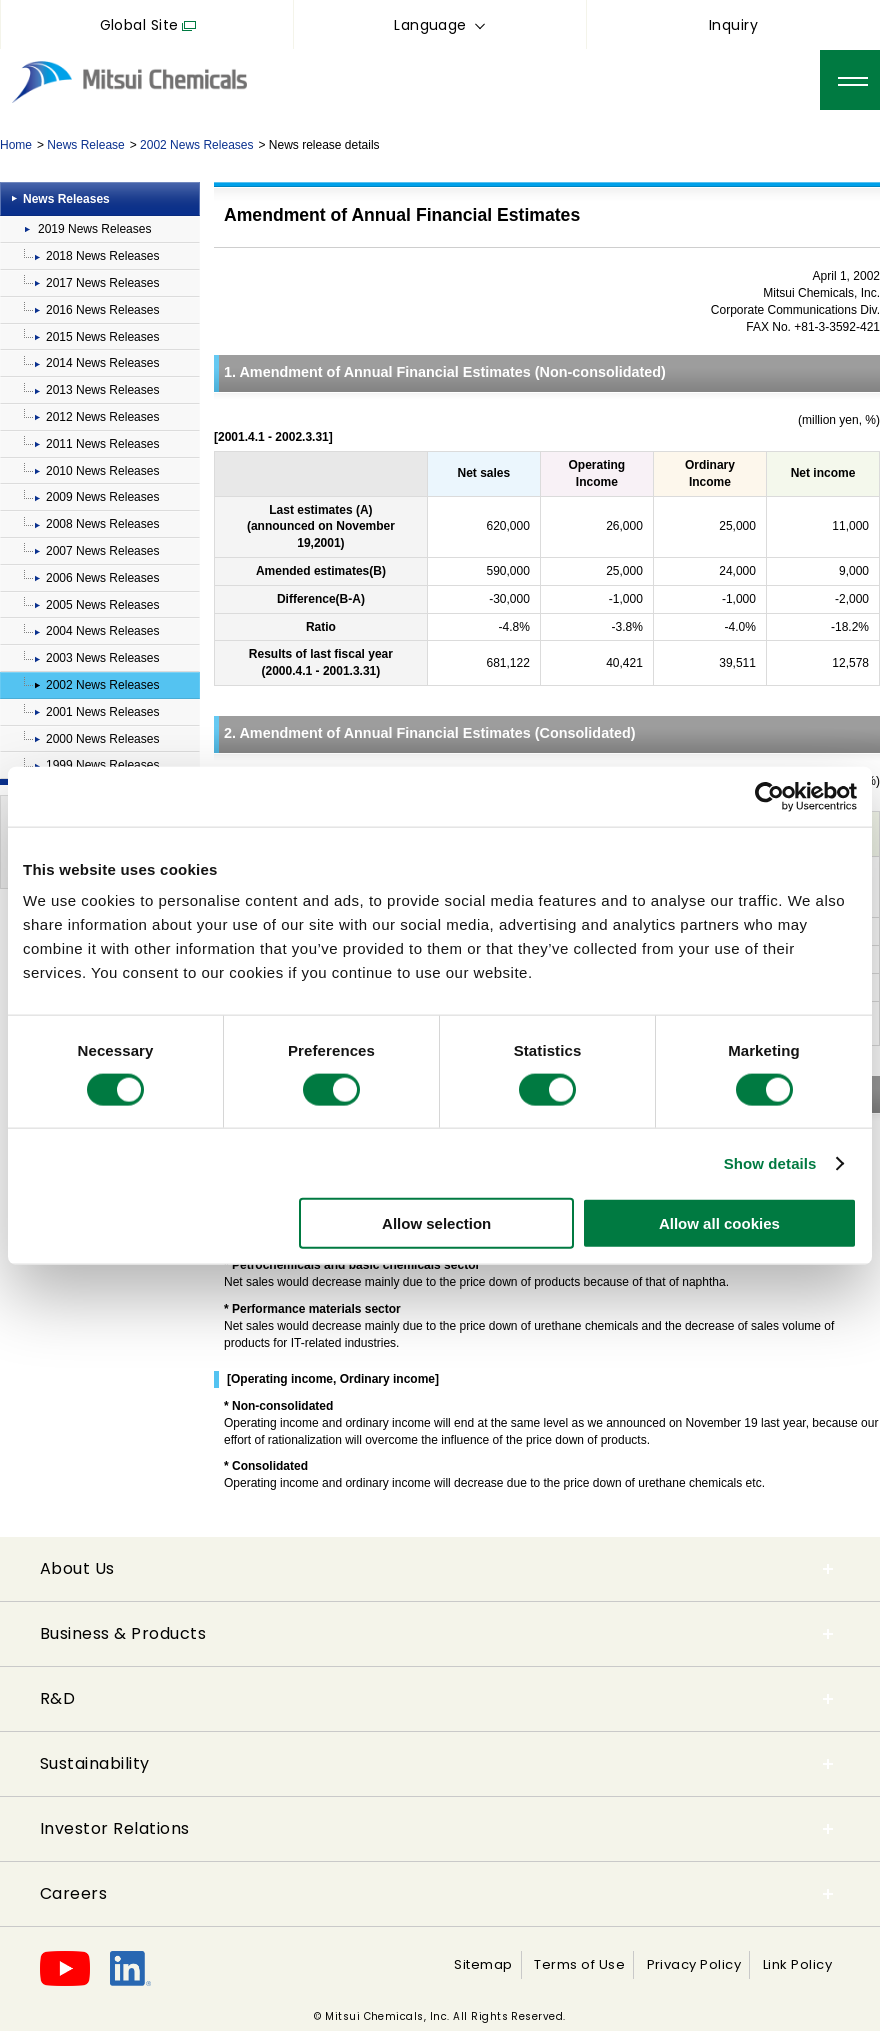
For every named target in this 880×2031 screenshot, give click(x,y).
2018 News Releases (102, 256)
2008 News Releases (102, 524)
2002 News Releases (196, 145)
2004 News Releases (102, 631)
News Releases (66, 199)
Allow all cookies (719, 1223)
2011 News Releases (102, 444)
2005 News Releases (102, 605)
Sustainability (95, 1763)
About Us (77, 1568)
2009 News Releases (102, 497)
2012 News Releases (102, 417)
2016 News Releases (102, 310)
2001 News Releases (102, 712)
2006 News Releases (102, 578)
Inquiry (733, 25)
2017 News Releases (102, 283)
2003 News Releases (102, 658)
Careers (73, 1893)
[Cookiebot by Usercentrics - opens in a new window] (769, 796)
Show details (770, 1162)
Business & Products (123, 1633)
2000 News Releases (102, 739)
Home (16, 145)
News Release (85, 145)
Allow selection (436, 1223)
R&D (57, 1698)
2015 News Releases (102, 337)
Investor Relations (115, 1828)
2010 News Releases (102, 471)
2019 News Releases (94, 229)
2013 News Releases (102, 390)
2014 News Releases (102, 363)
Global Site (139, 25)
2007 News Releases (102, 551)
